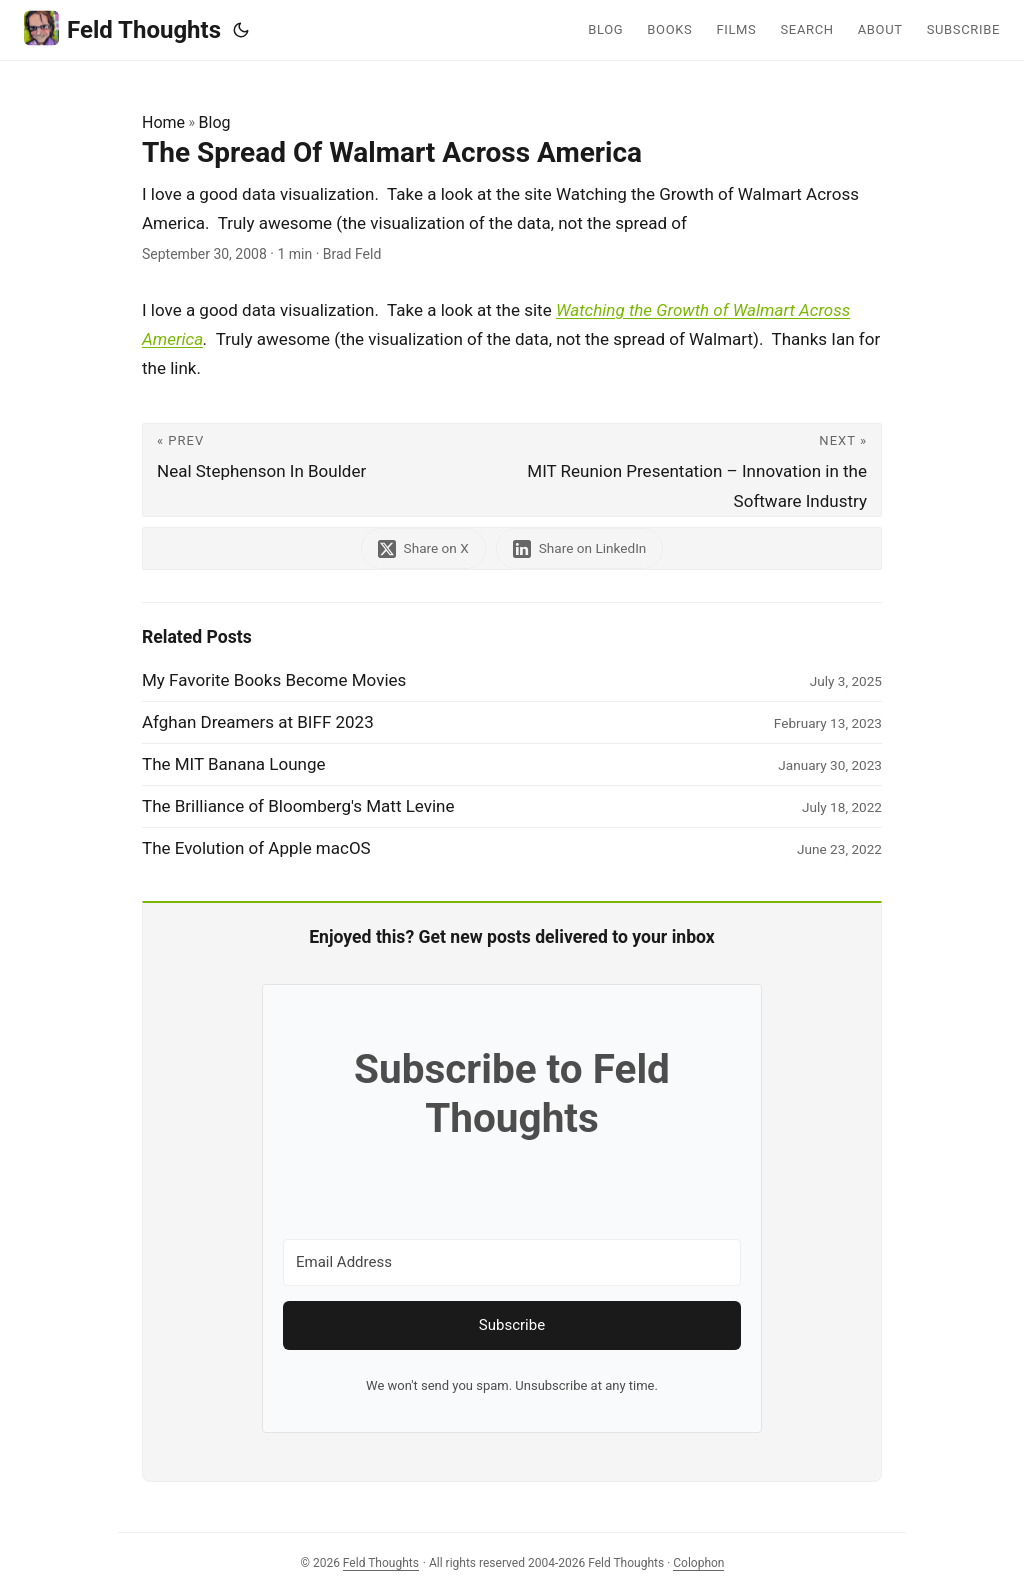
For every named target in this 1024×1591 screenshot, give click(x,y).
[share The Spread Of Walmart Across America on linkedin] (580, 548)
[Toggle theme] (241, 30)
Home (163, 122)
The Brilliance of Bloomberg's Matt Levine (298, 806)
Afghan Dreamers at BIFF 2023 (258, 722)
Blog (215, 122)
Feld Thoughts (122, 28)
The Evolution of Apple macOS (256, 848)
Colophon (698, 1563)
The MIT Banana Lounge (234, 764)
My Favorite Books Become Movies (274, 680)
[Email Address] (512, 1262)
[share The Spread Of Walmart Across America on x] (423, 548)
